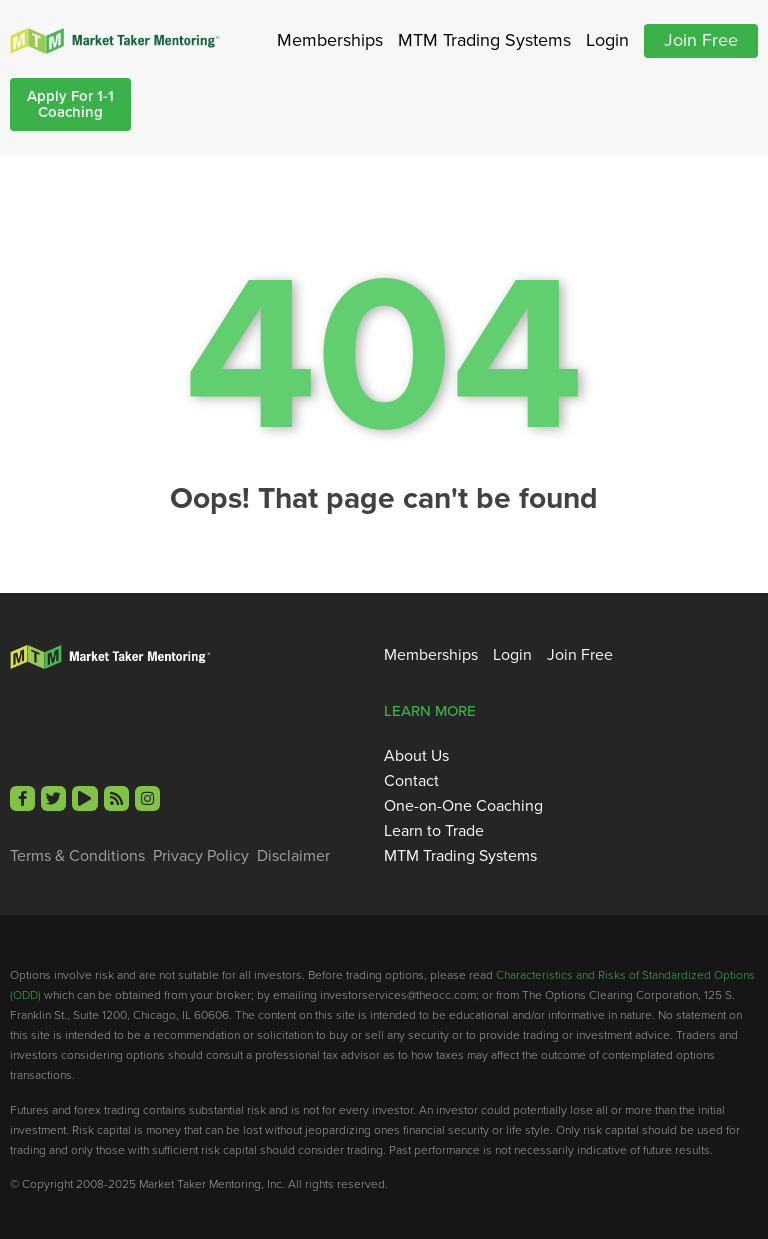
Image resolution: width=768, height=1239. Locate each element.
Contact (411, 781)
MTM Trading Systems (484, 40)
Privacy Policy (201, 856)
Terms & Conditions (77, 856)
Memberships (330, 40)
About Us (416, 756)
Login (607, 40)
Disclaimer (293, 856)
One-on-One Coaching (463, 806)
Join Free (701, 40)
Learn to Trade (434, 831)
